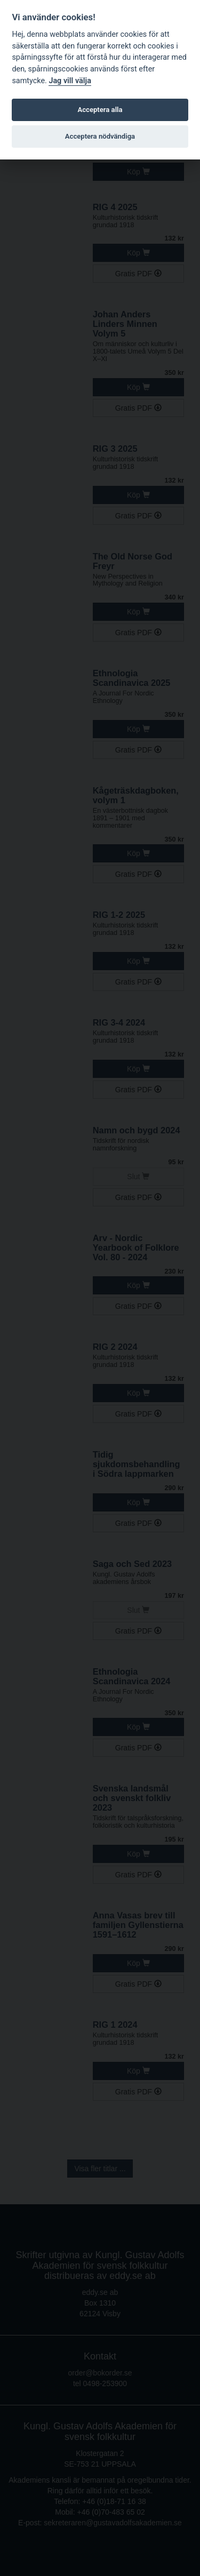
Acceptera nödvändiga (100, 136)
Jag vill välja (70, 80)
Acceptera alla (100, 110)
